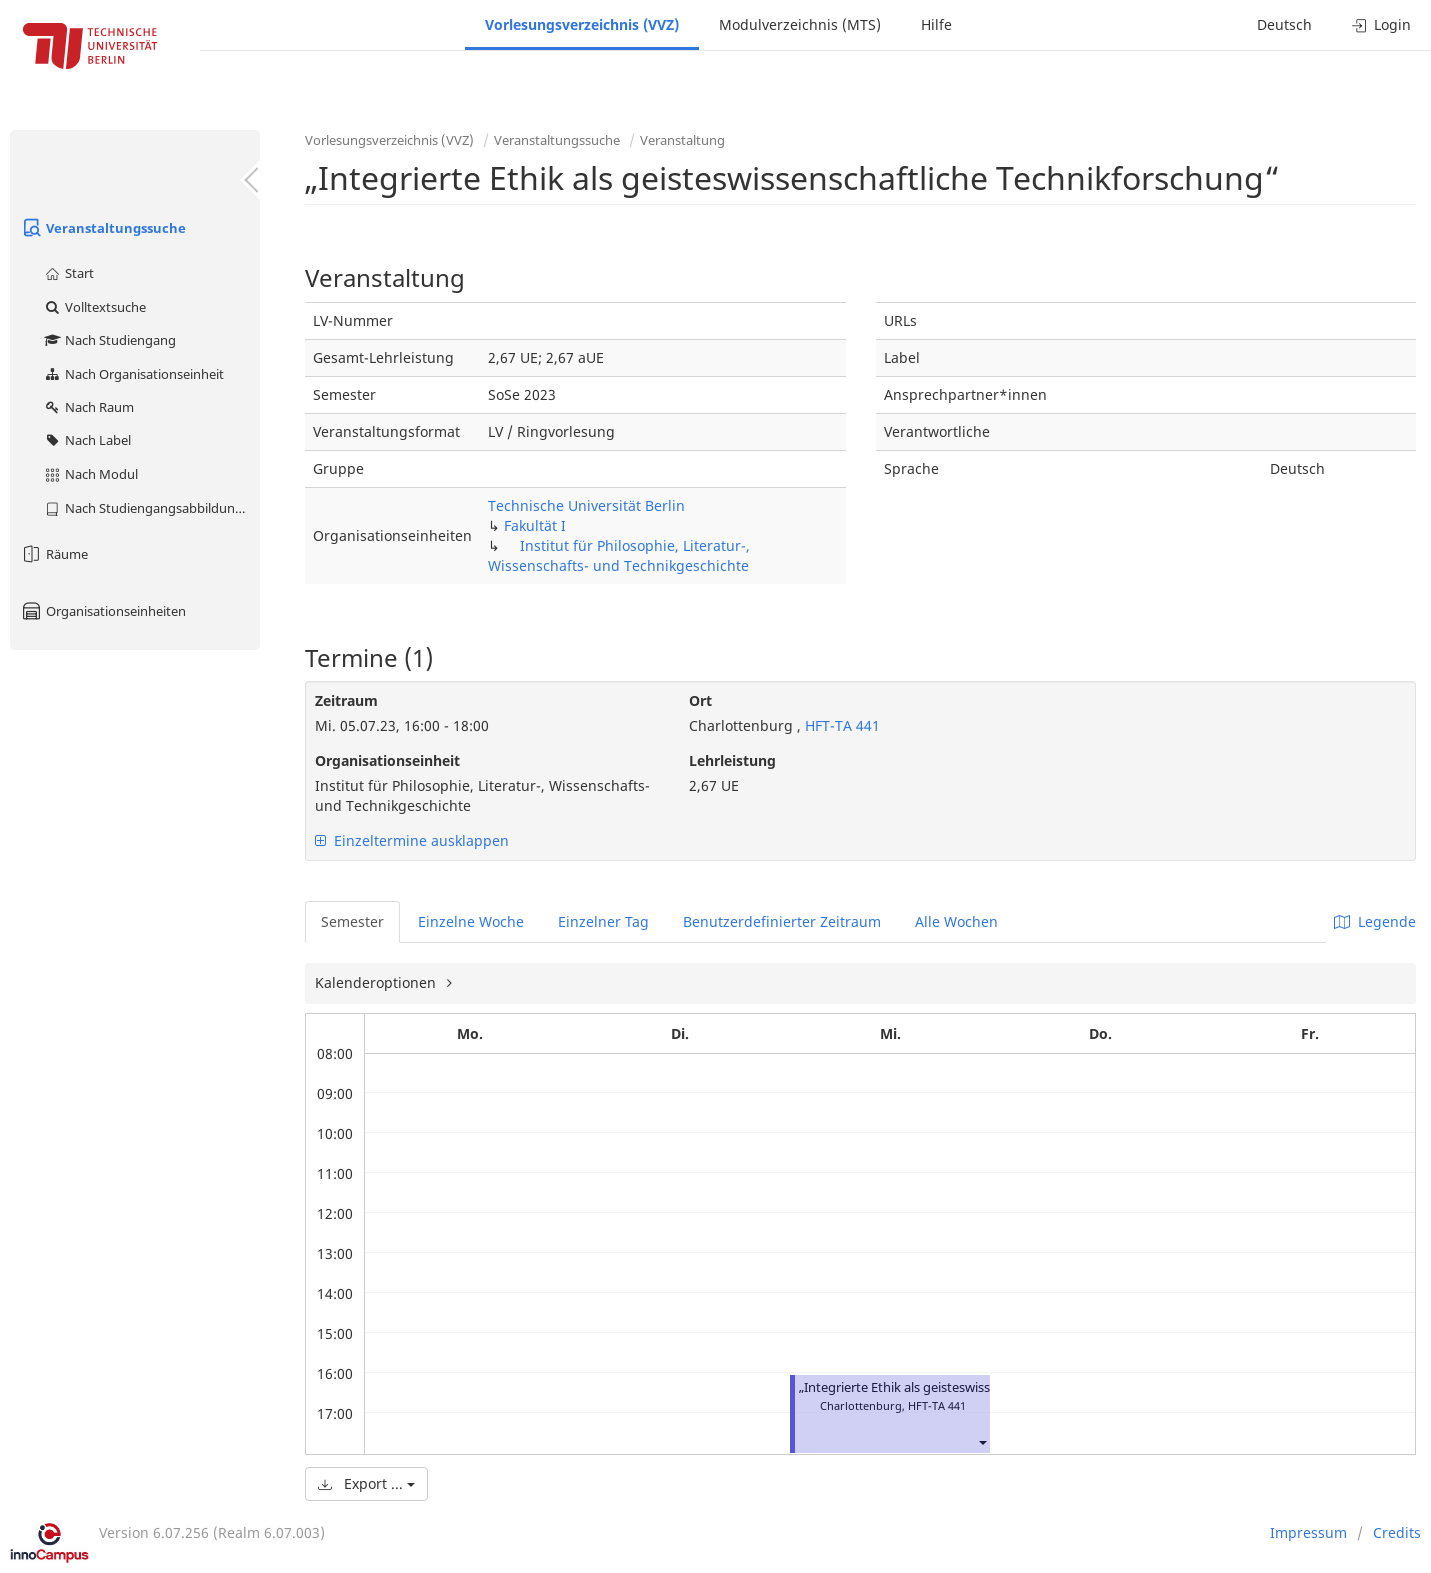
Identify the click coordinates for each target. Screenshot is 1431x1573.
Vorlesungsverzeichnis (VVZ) (582, 24)
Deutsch (1284, 24)
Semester (352, 921)
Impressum (1308, 1532)
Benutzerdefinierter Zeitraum (782, 921)
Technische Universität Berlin (586, 505)
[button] (982, 1441)
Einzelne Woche (471, 921)
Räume (54, 554)
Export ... (366, 1483)
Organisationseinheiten (103, 611)
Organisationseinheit (387, 760)
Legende (1375, 921)
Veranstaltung (682, 140)
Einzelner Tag (603, 921)
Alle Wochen (956, 921)
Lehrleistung (732, 760)
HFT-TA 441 (840, 725)
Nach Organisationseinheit (133, 374)
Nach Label (87, 440)
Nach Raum (88, 407)
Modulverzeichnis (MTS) (800, 24)
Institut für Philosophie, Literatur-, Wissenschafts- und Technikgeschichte (619, 555)
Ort (700, 700)
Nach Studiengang (109, 340)
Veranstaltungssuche (103, 228)
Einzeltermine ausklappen (412, 840)
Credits (1397, 1532)
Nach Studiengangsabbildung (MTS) (151, 508)
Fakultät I (535, 525)
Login (1381, 24)
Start (68, 273)
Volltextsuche (94, 307)
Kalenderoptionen (377, 982)
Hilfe (936, 24)
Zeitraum (346, 700)
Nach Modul (90, 474)
